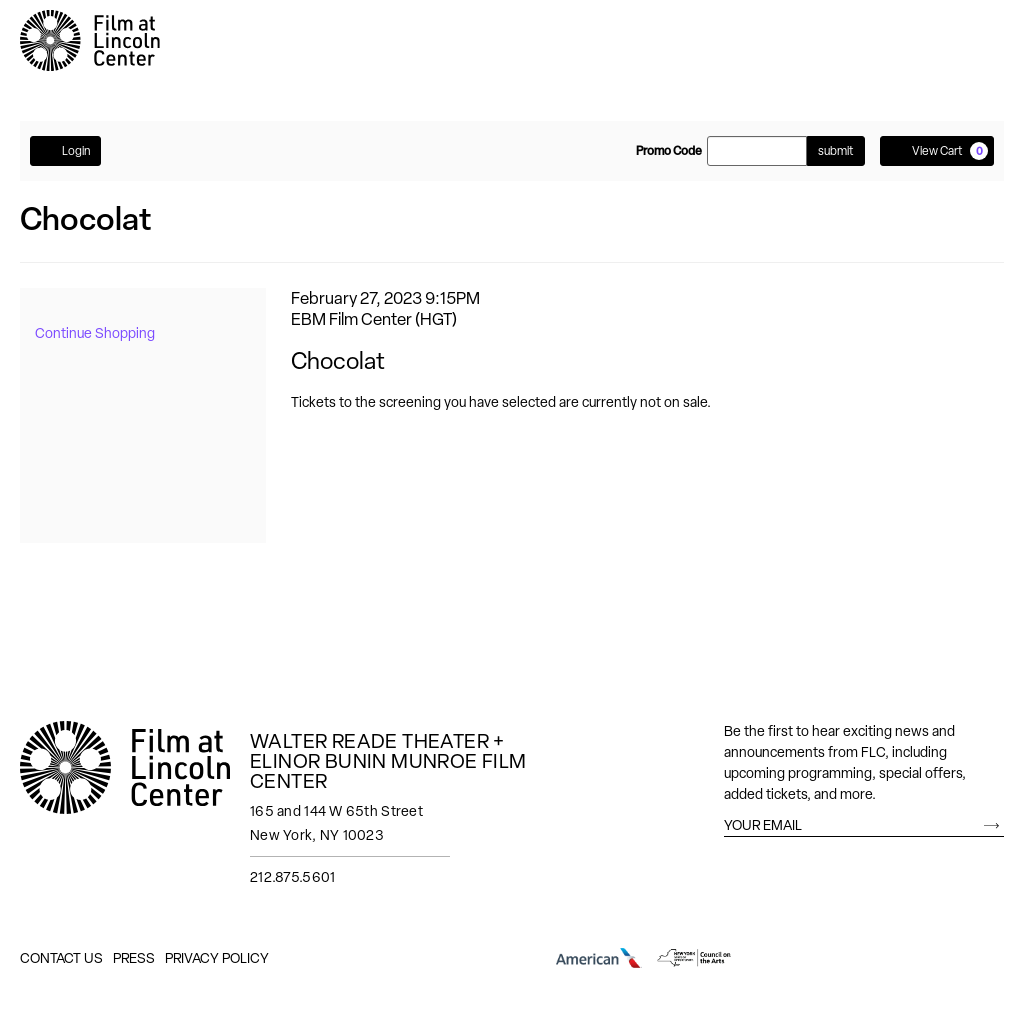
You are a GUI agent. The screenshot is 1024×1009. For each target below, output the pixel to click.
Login (65, 150)
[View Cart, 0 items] (937, 151)
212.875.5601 (292, 877)
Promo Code (669, 151)
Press (134, 958)
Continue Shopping (95, 333)
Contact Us (61, 958)
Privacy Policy (217, 958)
